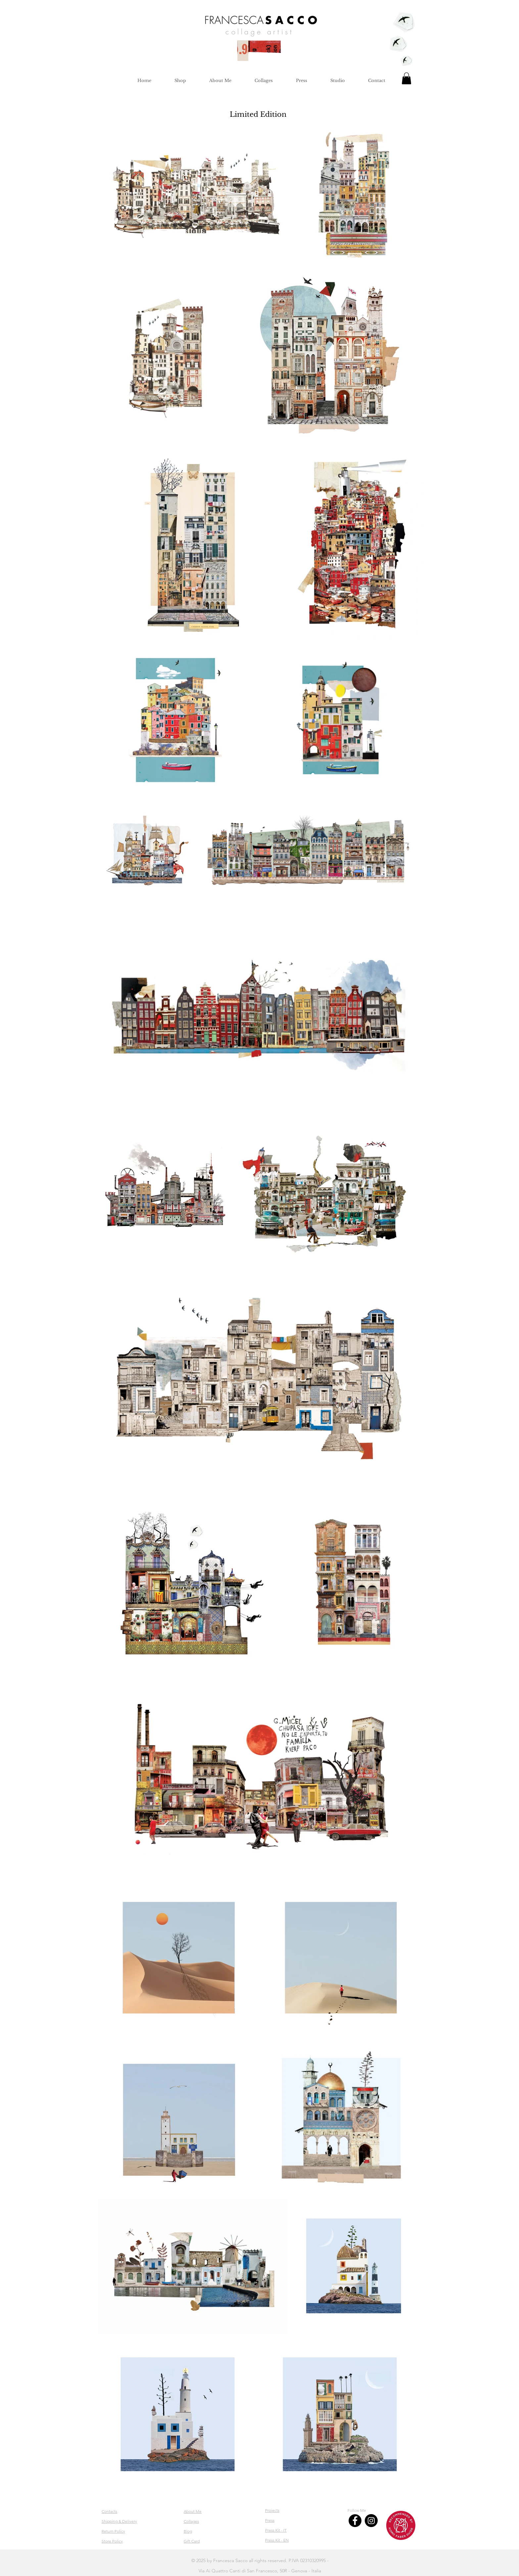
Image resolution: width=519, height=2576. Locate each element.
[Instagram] (371, 2520)
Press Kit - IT (276, 2530)
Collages (191, 2521)
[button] (406, 78)
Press (269, 2520)
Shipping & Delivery (119, 2521)
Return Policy (113, 2531)
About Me (193, 2511)
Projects (272, 2510)
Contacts (109, 2511)
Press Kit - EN (277, 2540)
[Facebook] (355, 2520)
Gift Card (192, 2541)
